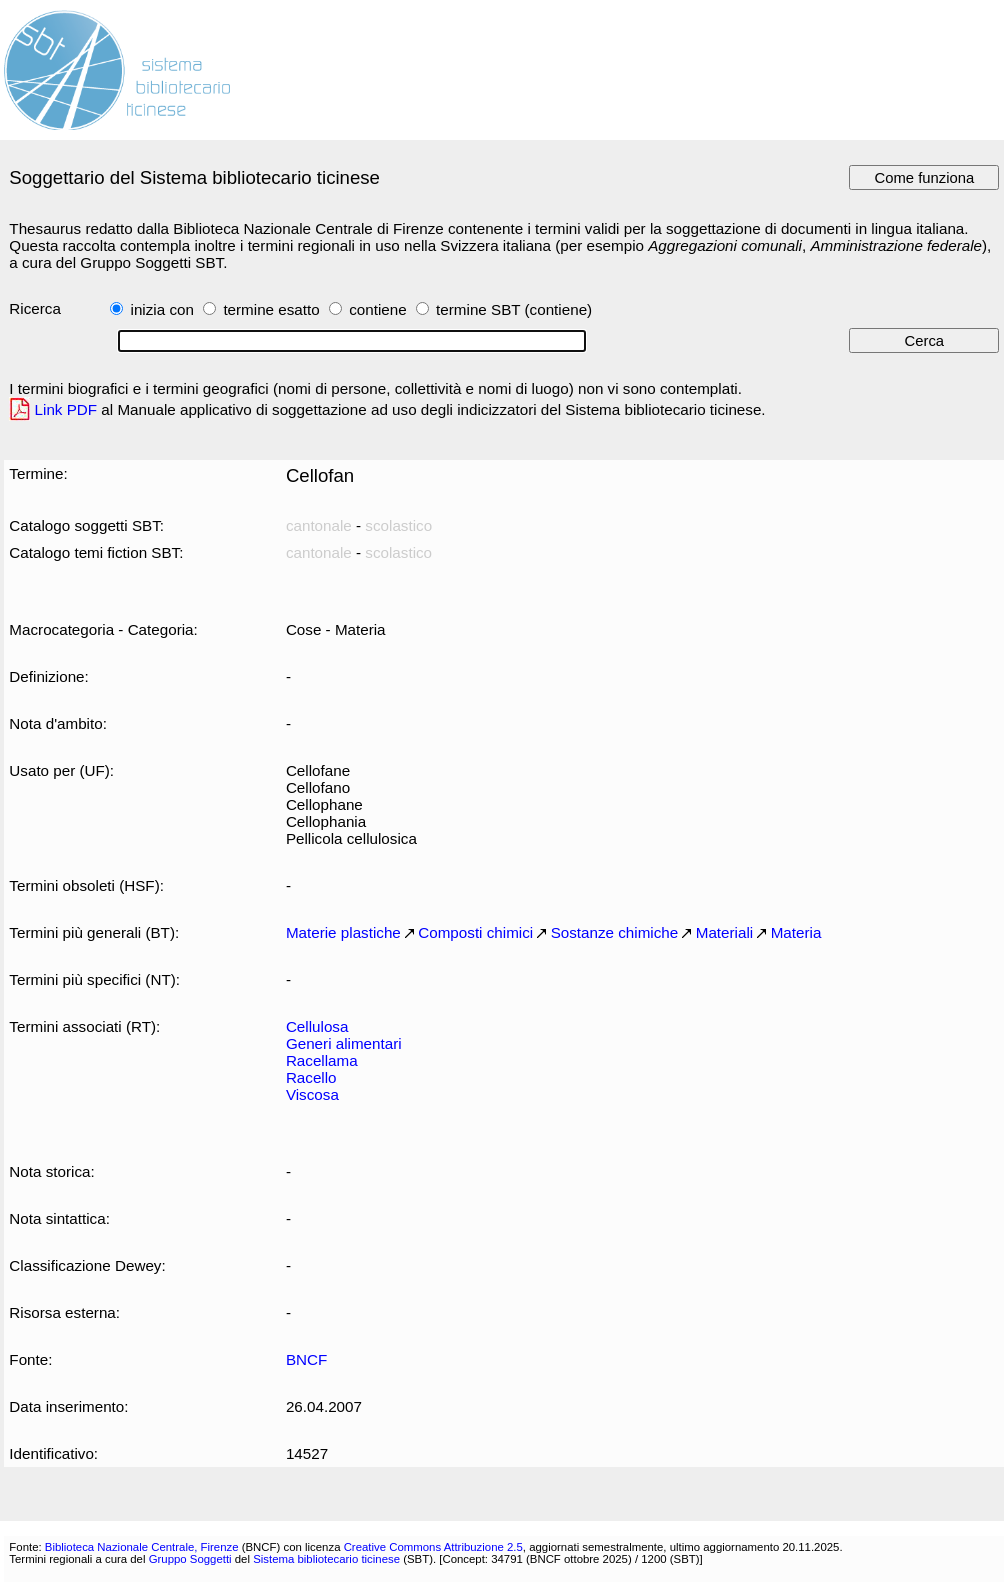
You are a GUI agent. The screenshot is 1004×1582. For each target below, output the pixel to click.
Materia (796, 932)
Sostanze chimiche (615, 932)
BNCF (306, 1359)
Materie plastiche (343, 932)
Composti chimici (475, 932)
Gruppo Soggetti (190, 1559)
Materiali (724, 932)
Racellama (322, 1060)
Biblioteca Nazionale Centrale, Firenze (142, 1547)
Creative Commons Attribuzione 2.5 (433, 1547)
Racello (311, 1077)
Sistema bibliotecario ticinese (326, 1559)
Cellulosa (317, 1026)
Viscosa (312, 1094)
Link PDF (66, 409)
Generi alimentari (344, 1043)
